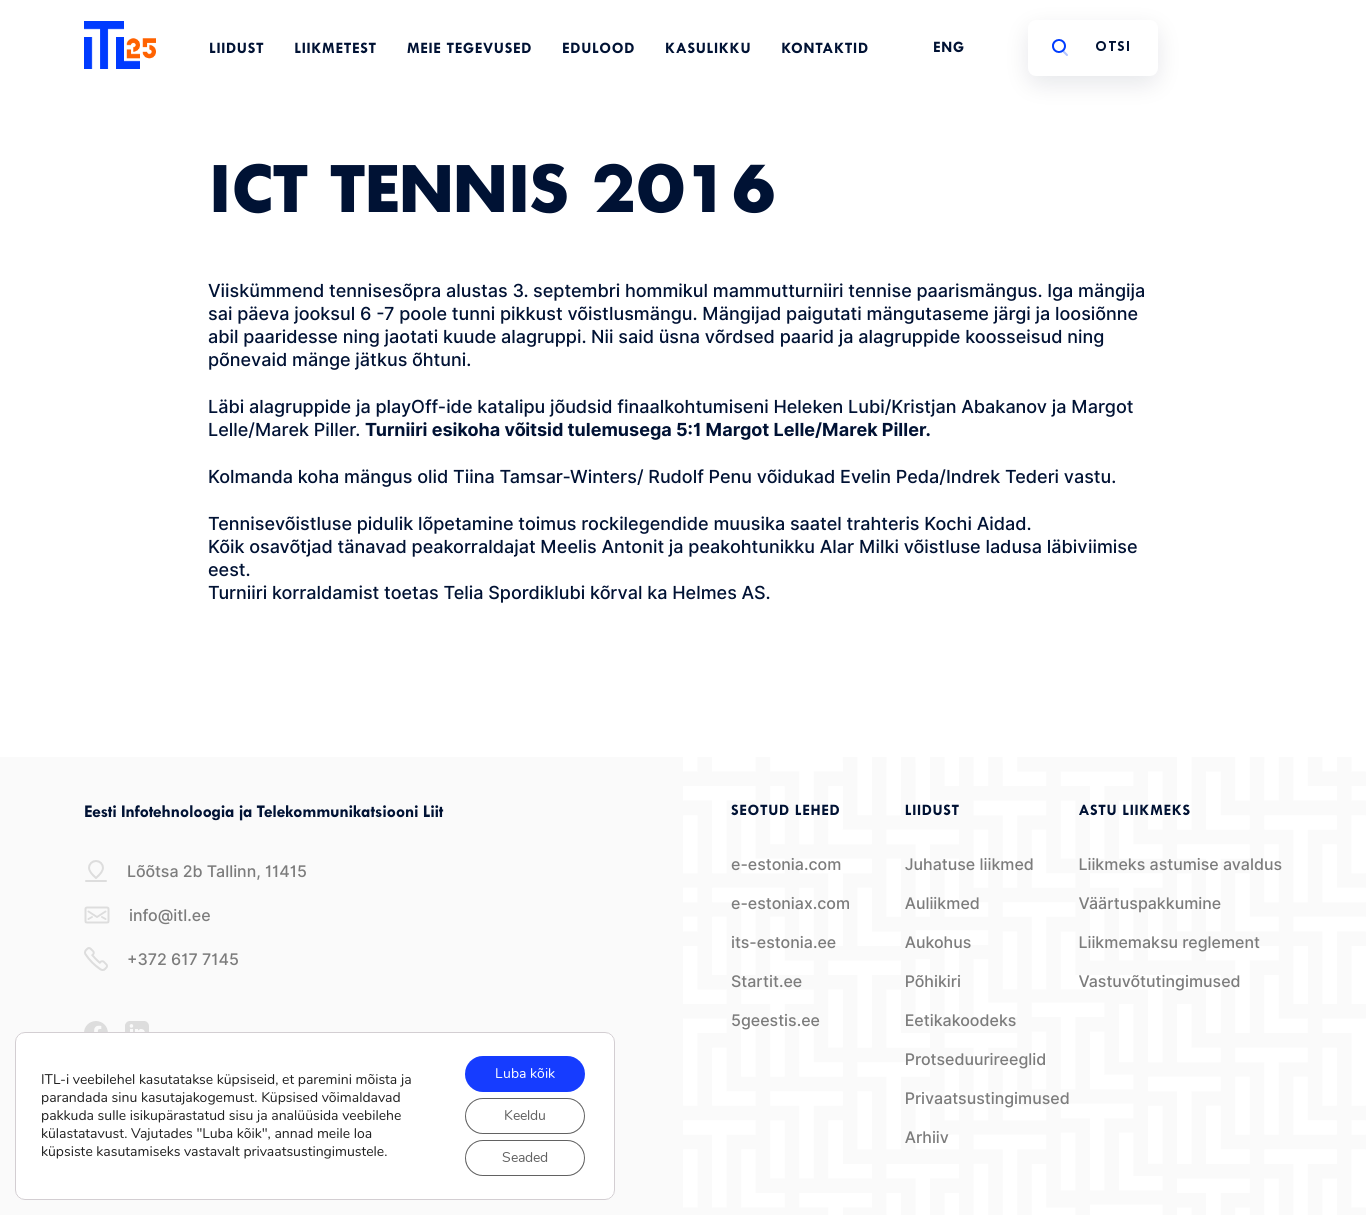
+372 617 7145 (161, 959)
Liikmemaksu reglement (1169, 942)
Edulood (598, 49)
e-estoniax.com (790, 903)
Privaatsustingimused (987, 1098)
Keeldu (525, 1115)
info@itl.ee (147, 915)
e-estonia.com (786, 864)
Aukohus (938, 942)
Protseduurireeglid (976, 1059)
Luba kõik (525, 1073)
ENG (949, 48)
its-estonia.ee (783, 942)
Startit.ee (766, 981)
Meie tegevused (469, 49)
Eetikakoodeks (961, 1020)
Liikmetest (335, 49)
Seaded (525, 1157)
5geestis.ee (775, 1020)
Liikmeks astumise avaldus (1180, 864)
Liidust (236, 49)
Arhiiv (927, 1137)
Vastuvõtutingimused (1159, 981)
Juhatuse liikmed (969, 864)
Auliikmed (942, 903)
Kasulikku (708, 49)
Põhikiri (933, 981)
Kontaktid (825, 49)
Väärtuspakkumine (1149, 903)
